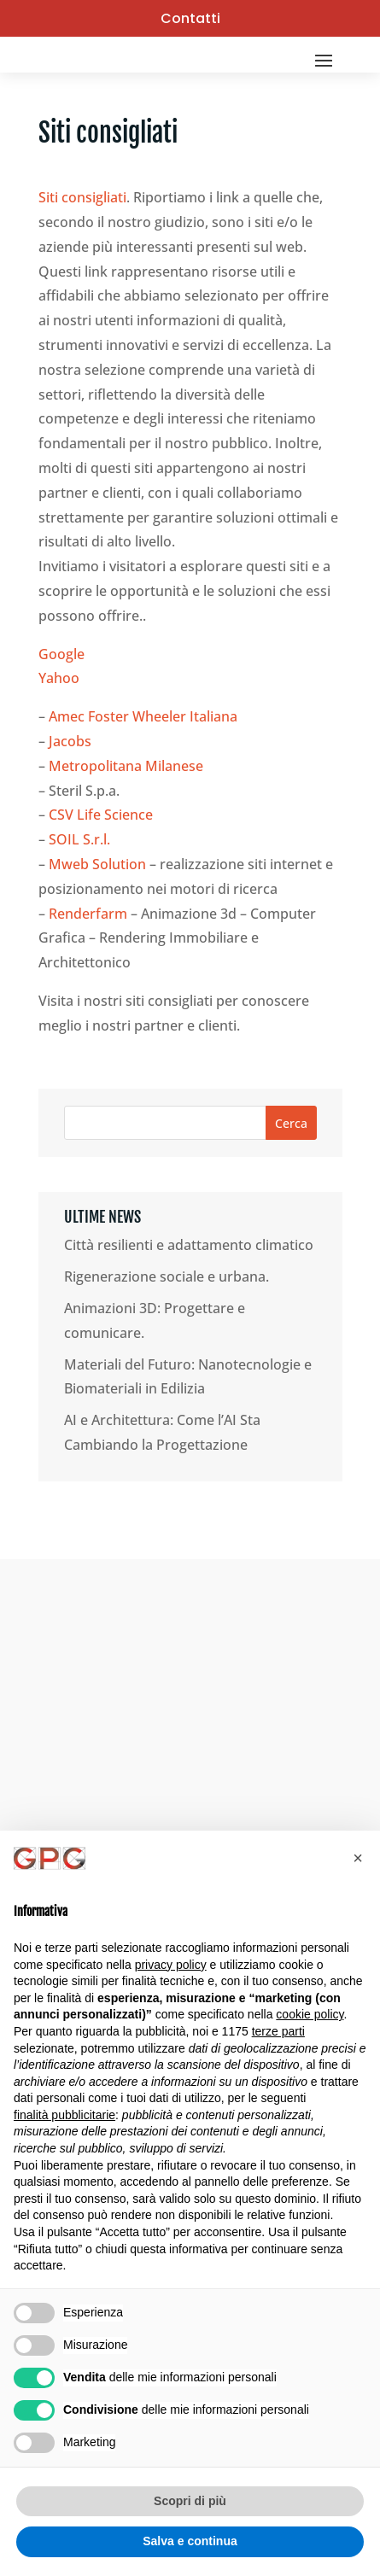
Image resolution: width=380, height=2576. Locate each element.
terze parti (278, 2031)
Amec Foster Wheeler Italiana (143, 716)
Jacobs (70, 741)
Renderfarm (88, 913)
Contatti (190, 18)
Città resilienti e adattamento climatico (188, 1244)
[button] (357, 1858)
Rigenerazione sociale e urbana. (166, 1276)
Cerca (291, 1123)
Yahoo (58, 678)
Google (61, 654)
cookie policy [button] (309, 2014)
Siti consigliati (82, 197)
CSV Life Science (101, 814)
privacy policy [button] (171, 1964)
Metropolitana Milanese (126, 765)
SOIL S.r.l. (79, 839)
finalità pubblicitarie (64, 2115)
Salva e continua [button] (190, 2541)
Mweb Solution (97, 864)
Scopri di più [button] (190, 2501)
